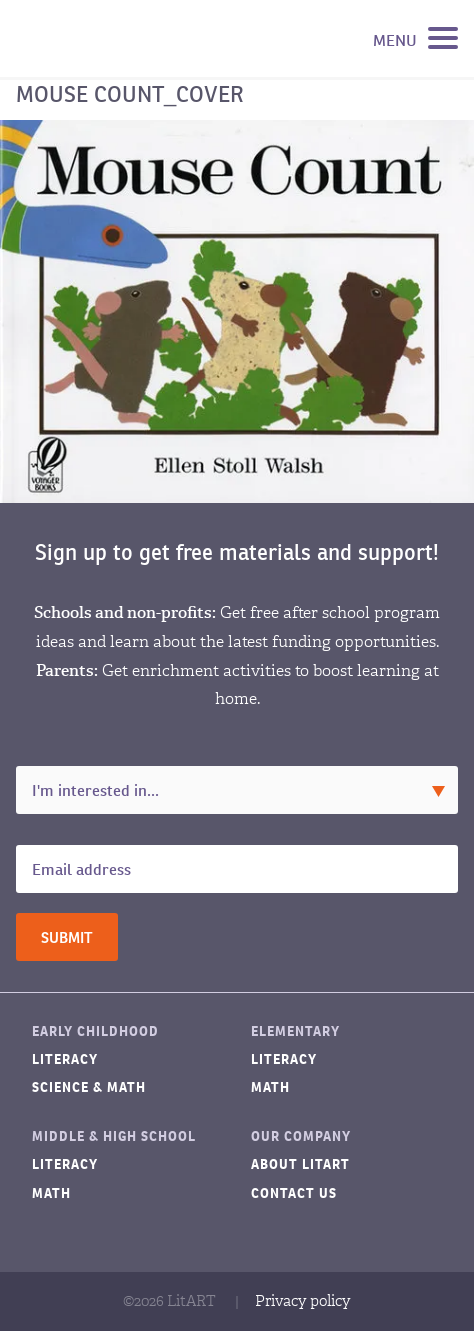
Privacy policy (303, 1301)
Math (270, 1087)
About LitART (300, 1164)
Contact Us (294, 1193)
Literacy (65, 1059)
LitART (114, 39)
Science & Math (89, 1087)
